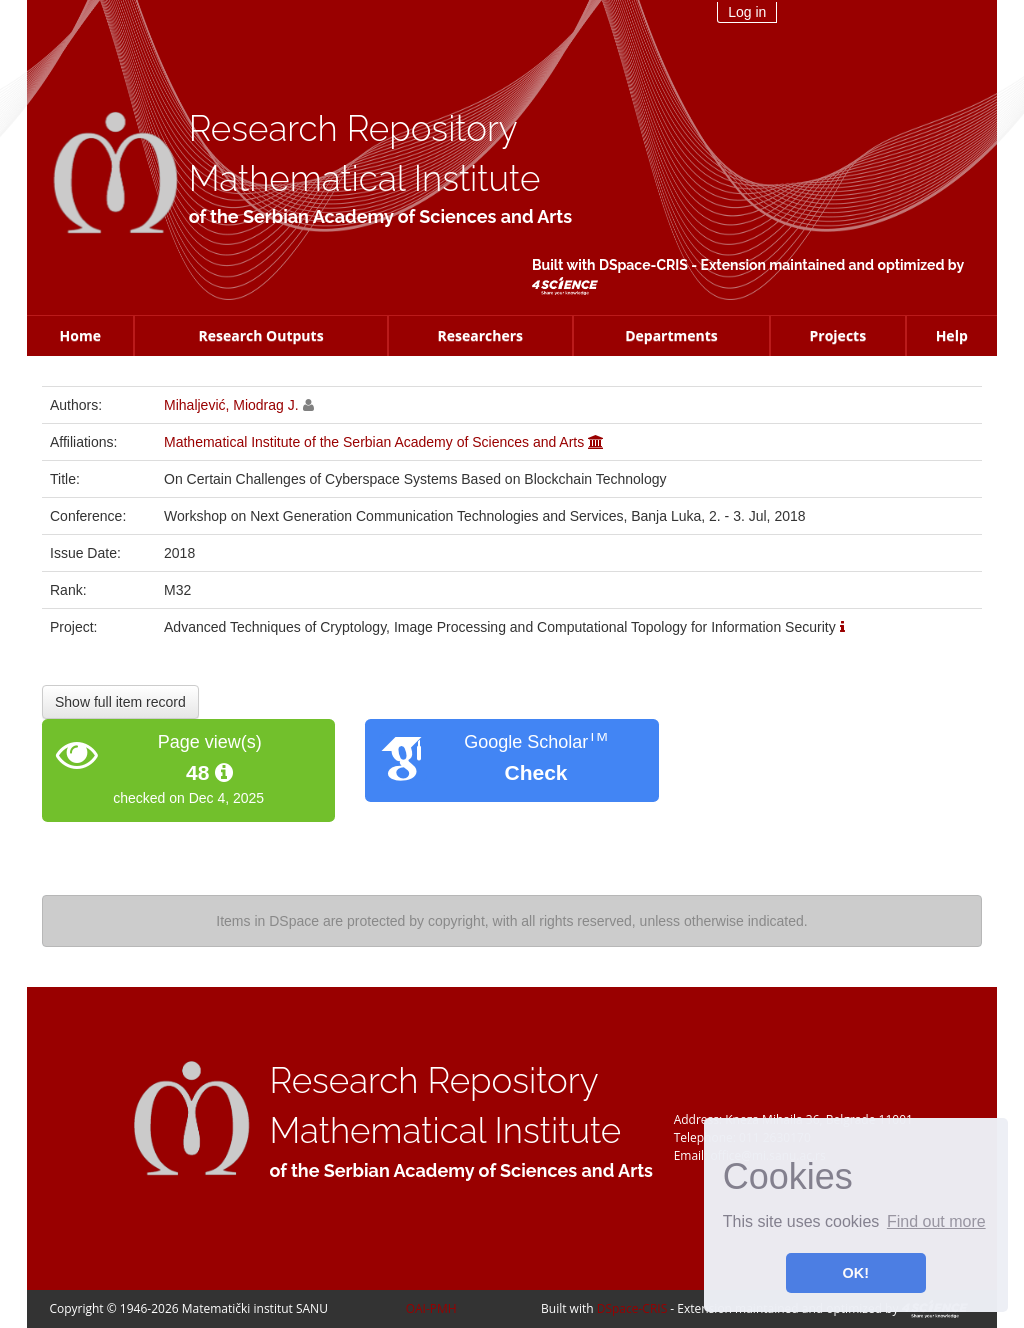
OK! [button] (856, 1273)
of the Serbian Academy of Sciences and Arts (380, 216)
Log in (747, 12)
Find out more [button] (936, 1221)
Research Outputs (260, 335)
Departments (671, 335)
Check (535, 772)
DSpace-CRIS (643, 265)
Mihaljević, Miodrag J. (231, 405)
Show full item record (120, 702)
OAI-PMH (431, 1308)
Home (80, 335)
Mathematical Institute (365, 178)
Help (952, 335)
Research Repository (353, 128)
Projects (838, 335)
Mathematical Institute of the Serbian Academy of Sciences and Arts (374, 442)
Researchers (480, 335)
